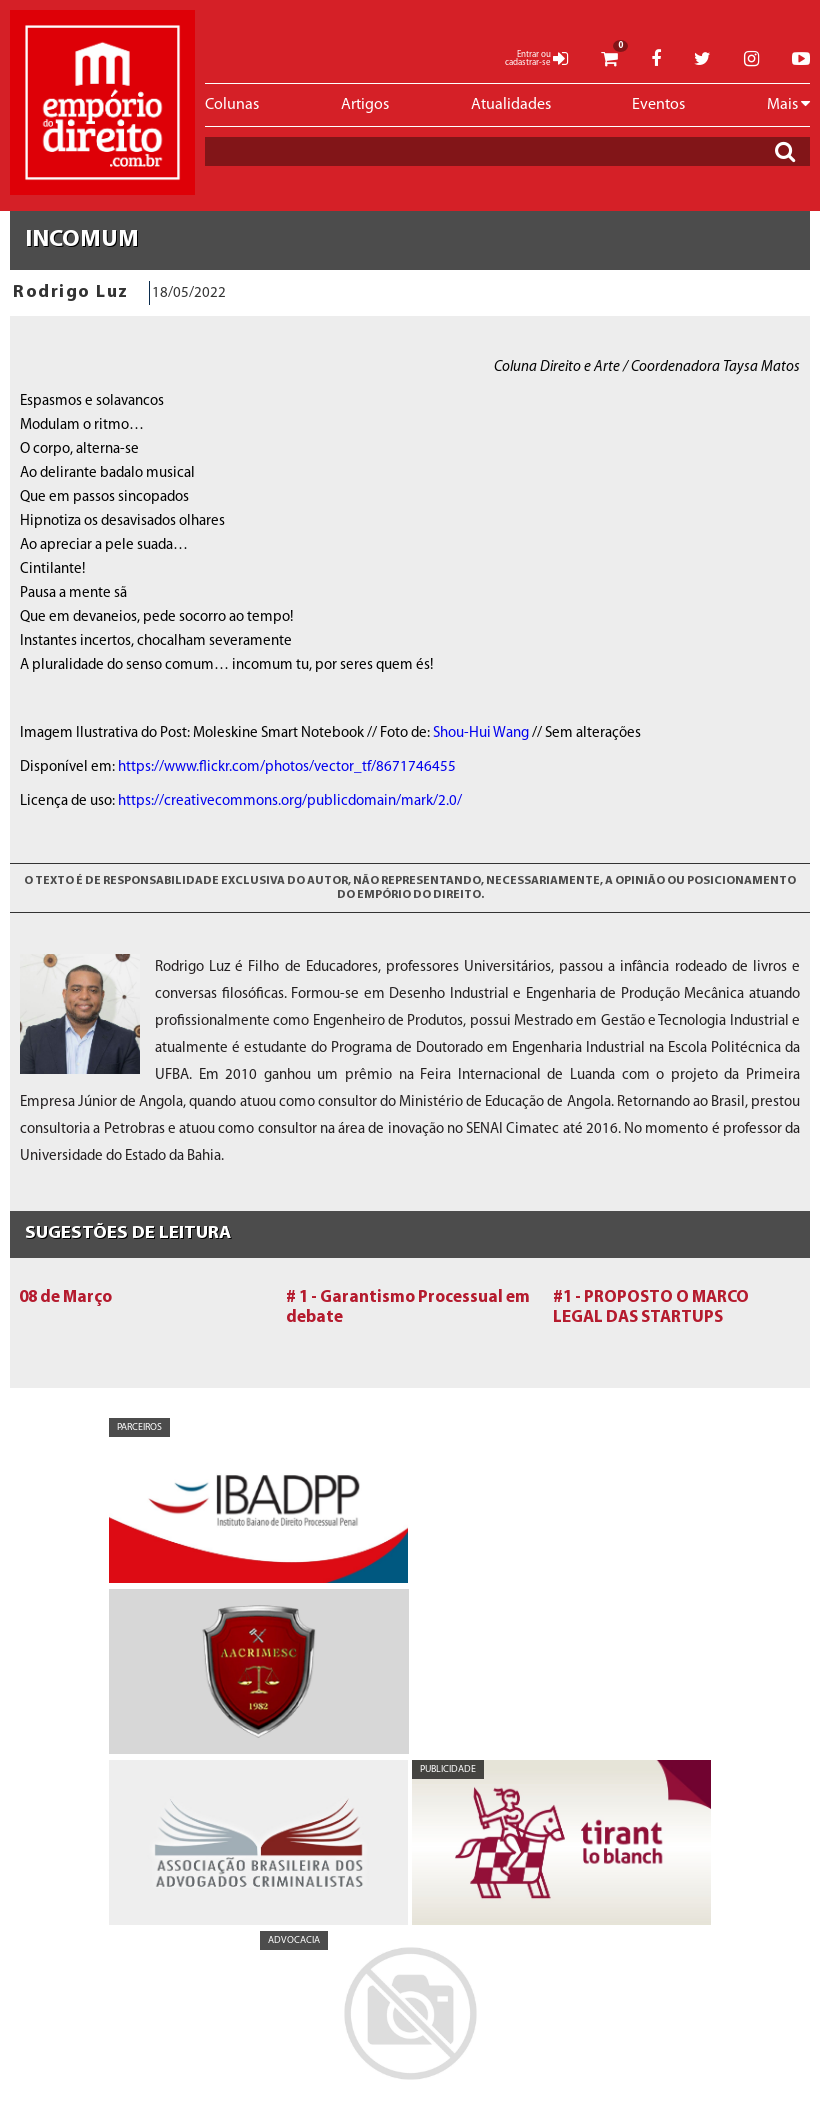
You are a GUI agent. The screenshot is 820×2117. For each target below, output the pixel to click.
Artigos (365, 105)
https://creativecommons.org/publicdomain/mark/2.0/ (290, 801)
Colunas (232, 105)
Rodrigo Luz (71, 292)
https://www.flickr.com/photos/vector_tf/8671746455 (287, 767)
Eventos (658, 105)
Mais (788, 104)
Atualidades (511, 105)
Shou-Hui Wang (481, 733)
